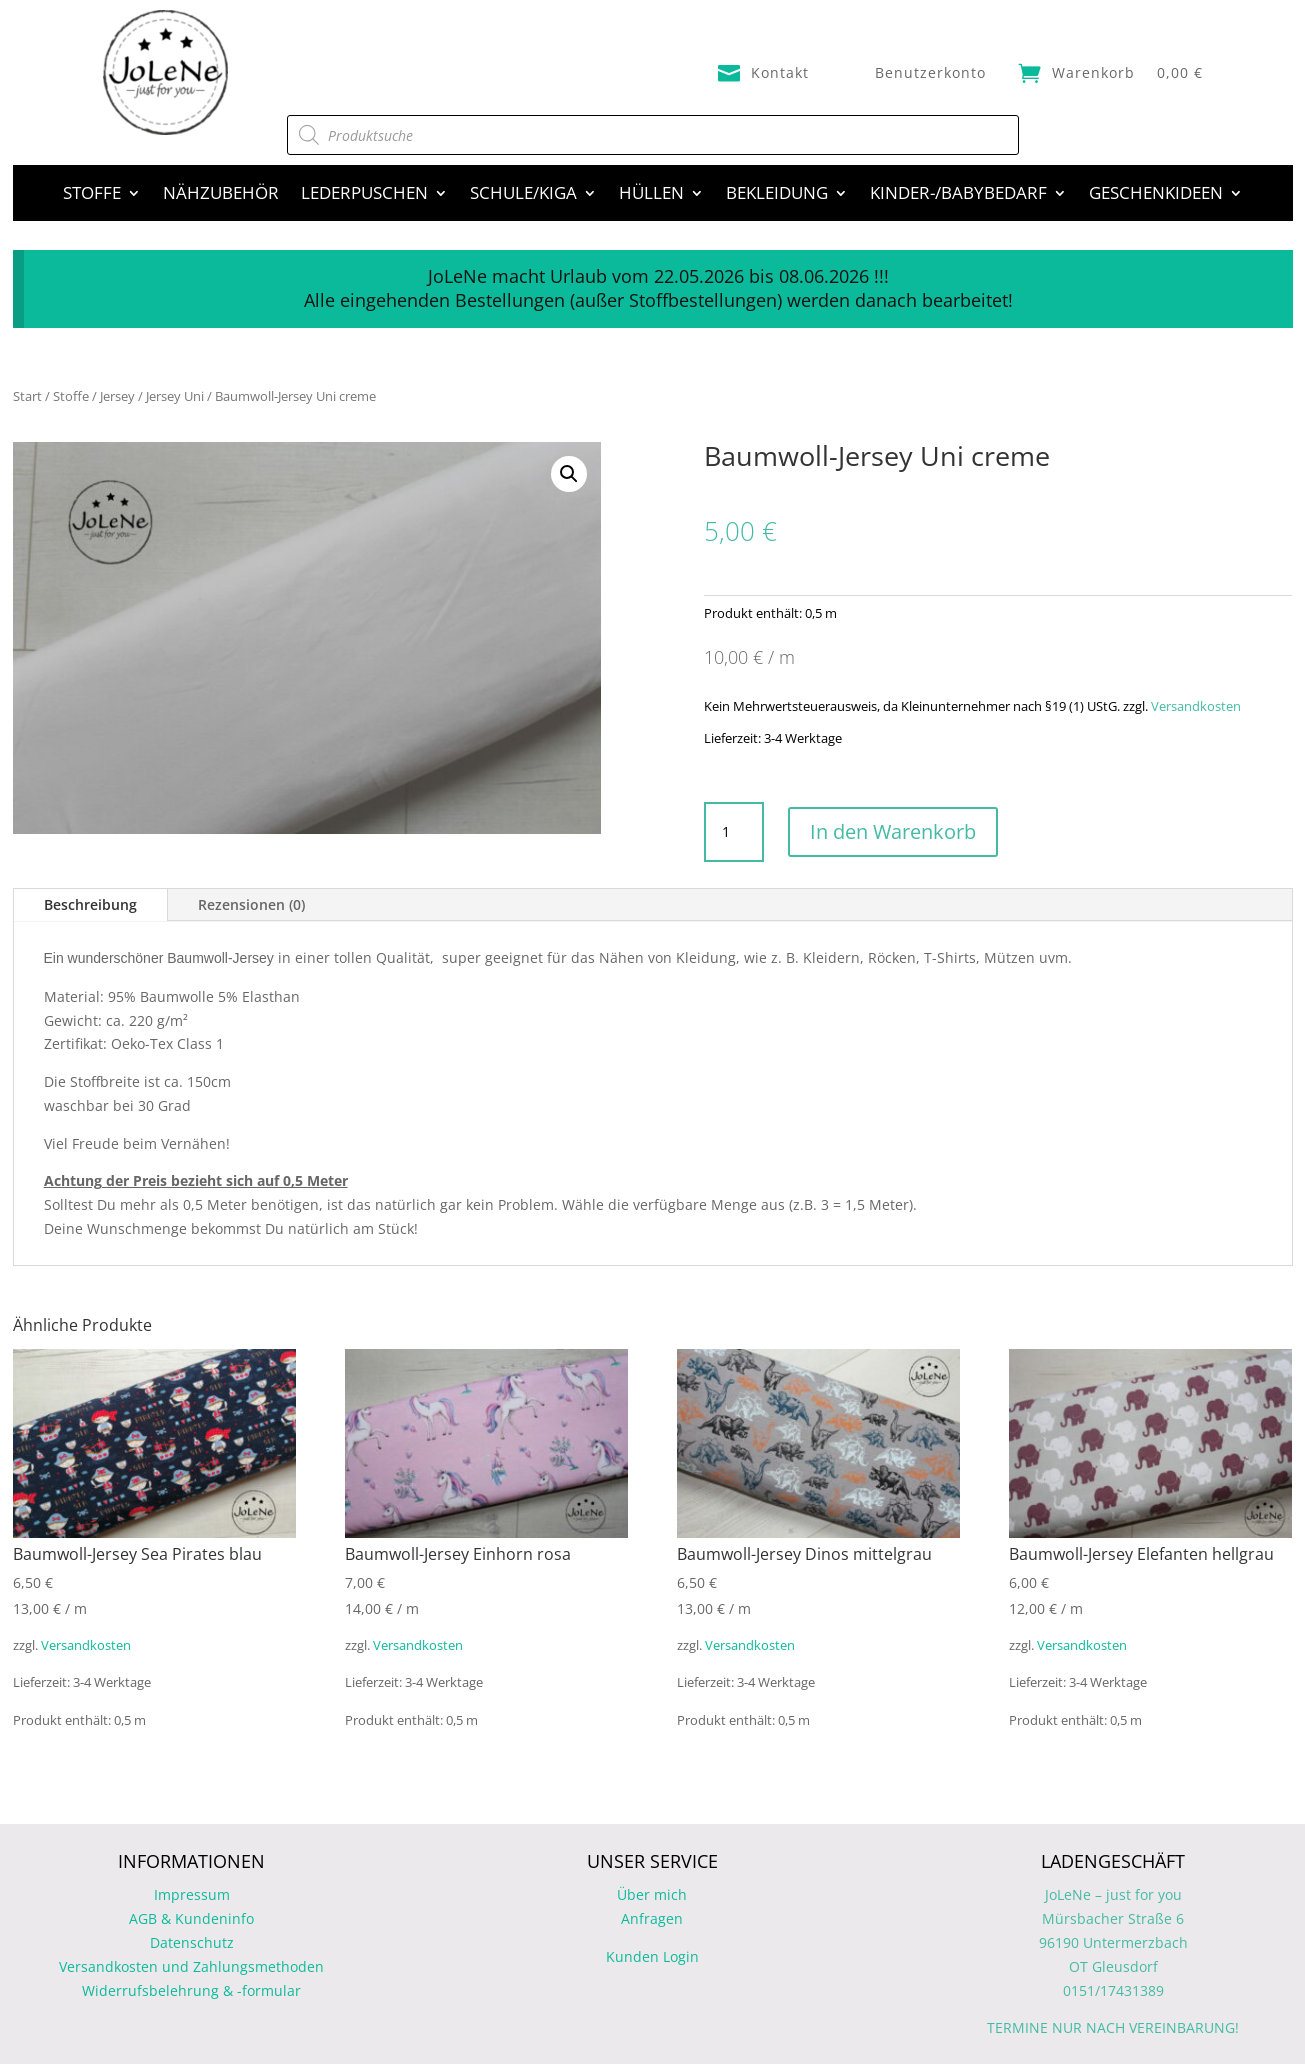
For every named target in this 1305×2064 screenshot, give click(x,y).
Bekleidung (777, 195)
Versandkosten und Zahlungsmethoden (191, 1966)
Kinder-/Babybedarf (958, 195)
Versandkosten (1196, 706)
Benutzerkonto (930, 72)
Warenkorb (1093, 72)
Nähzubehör (221, 195)
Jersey (117, 396)
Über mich (652, 1894)
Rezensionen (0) (251, 904)
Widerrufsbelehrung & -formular (191, 1990)
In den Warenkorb (893, 831)
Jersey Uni (175, 396)
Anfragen (652, 1918)
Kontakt (780, 72)
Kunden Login (652, 1956)
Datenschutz (192, 1942)
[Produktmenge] (734, 832)
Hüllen (651, 195)
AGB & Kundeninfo (191, 1918)
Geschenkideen (1156, 195)
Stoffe (92, 195)
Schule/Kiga (523, 195)
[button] (569, 474)
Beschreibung (90, 904)
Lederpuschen (364, 195)
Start (27, 396)
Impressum (192, 1894)
